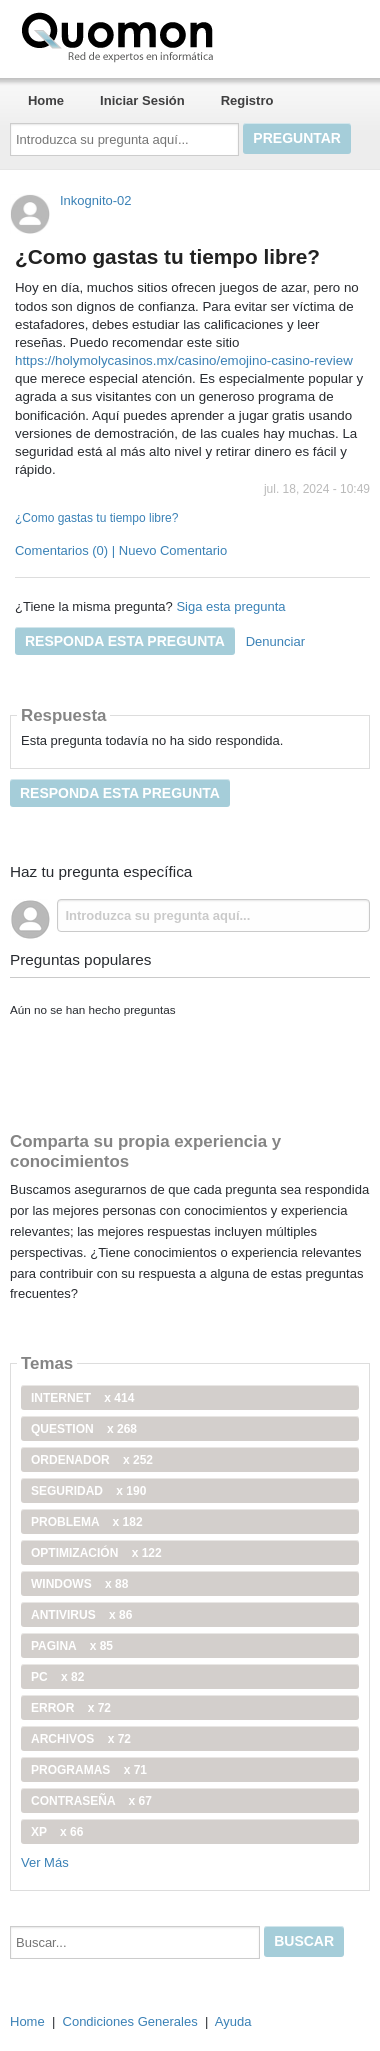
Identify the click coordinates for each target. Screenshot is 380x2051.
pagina (72, 1646)
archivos (81, 1739)
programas (89, 1770)
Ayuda (233, 2021)
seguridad (88, 1491)
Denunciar (275, 641)
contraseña (91, 1801)
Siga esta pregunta (230, 606)
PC (57, 1677)
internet (82, 1398)
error (71, 1708)
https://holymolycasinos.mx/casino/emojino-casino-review (184, 360)
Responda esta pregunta (125, 641)
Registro (247, 100)
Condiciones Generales (130, 2021)
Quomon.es (181, 35)
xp (57, 1832)
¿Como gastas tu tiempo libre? (96, 518)
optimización (96, 1553)
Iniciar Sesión (142, 100)
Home (46, 100)
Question (84, 1429)
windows (79, 1584)
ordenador (92, 1460)
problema (87, 1522)
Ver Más (45, 1862)
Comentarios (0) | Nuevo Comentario (121, 550)
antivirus (81, 1615)
